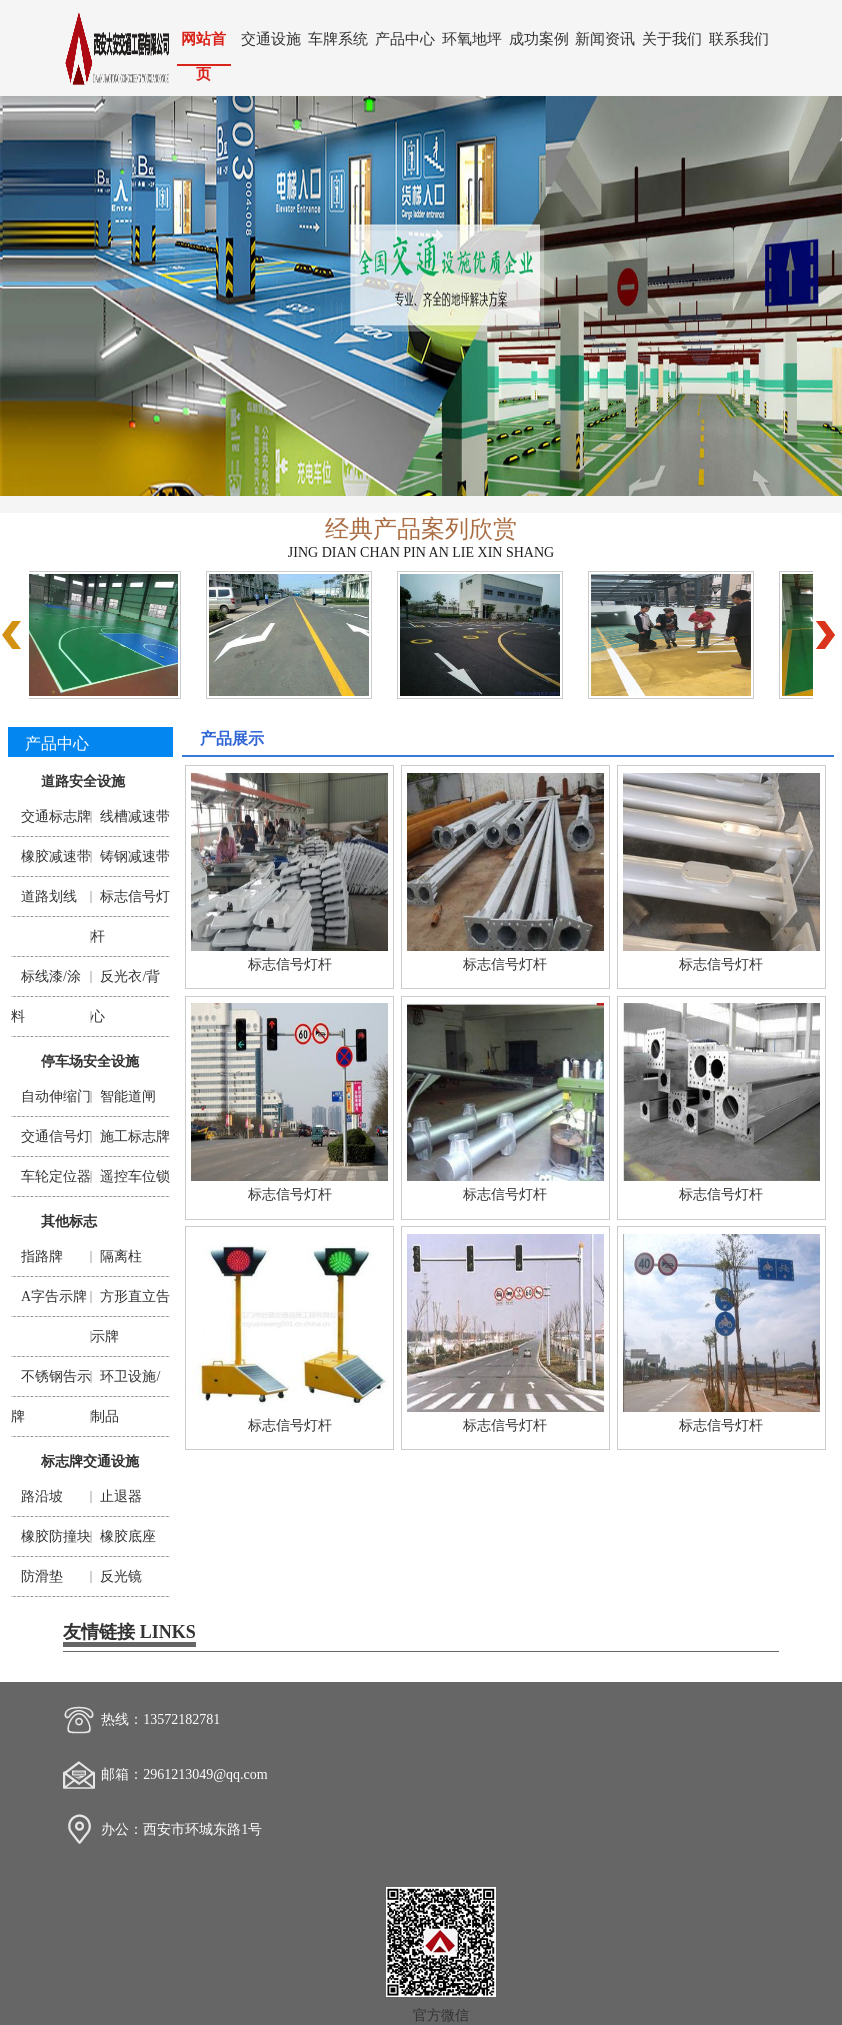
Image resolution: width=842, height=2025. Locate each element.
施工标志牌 (135, 1136)
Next (808, 292)
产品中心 (405, 38)
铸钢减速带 (135, 856)
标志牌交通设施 (90, 1461)
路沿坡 (42, 1496)
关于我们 (672, 38)
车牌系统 (338, 38)
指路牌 (42, 1256)
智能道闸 (128, 1096)
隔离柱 (121, 1256)
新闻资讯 (605, 38)
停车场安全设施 (90, 1061)
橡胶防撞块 (56, 1536)
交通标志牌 (56, 816)
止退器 (121, 1496)
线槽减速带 (135, 816)
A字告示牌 (54, 1296)
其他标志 (69, 1221)
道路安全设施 (83, 781)
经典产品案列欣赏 (421, 529)
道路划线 (49, 896)
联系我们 (739, 38)
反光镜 (121, 1576)
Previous (34, 292)
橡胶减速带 (56, 856)
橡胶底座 (128, 1536)
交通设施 (271, 38)
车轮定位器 (56, 1176)
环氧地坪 (472, 38)
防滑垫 (42, 1576)
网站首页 (203, 47)
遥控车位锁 (135, 1176)
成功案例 (539, 38)
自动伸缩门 (56, 1096)
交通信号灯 (56, 1136)
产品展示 (232, 738)
